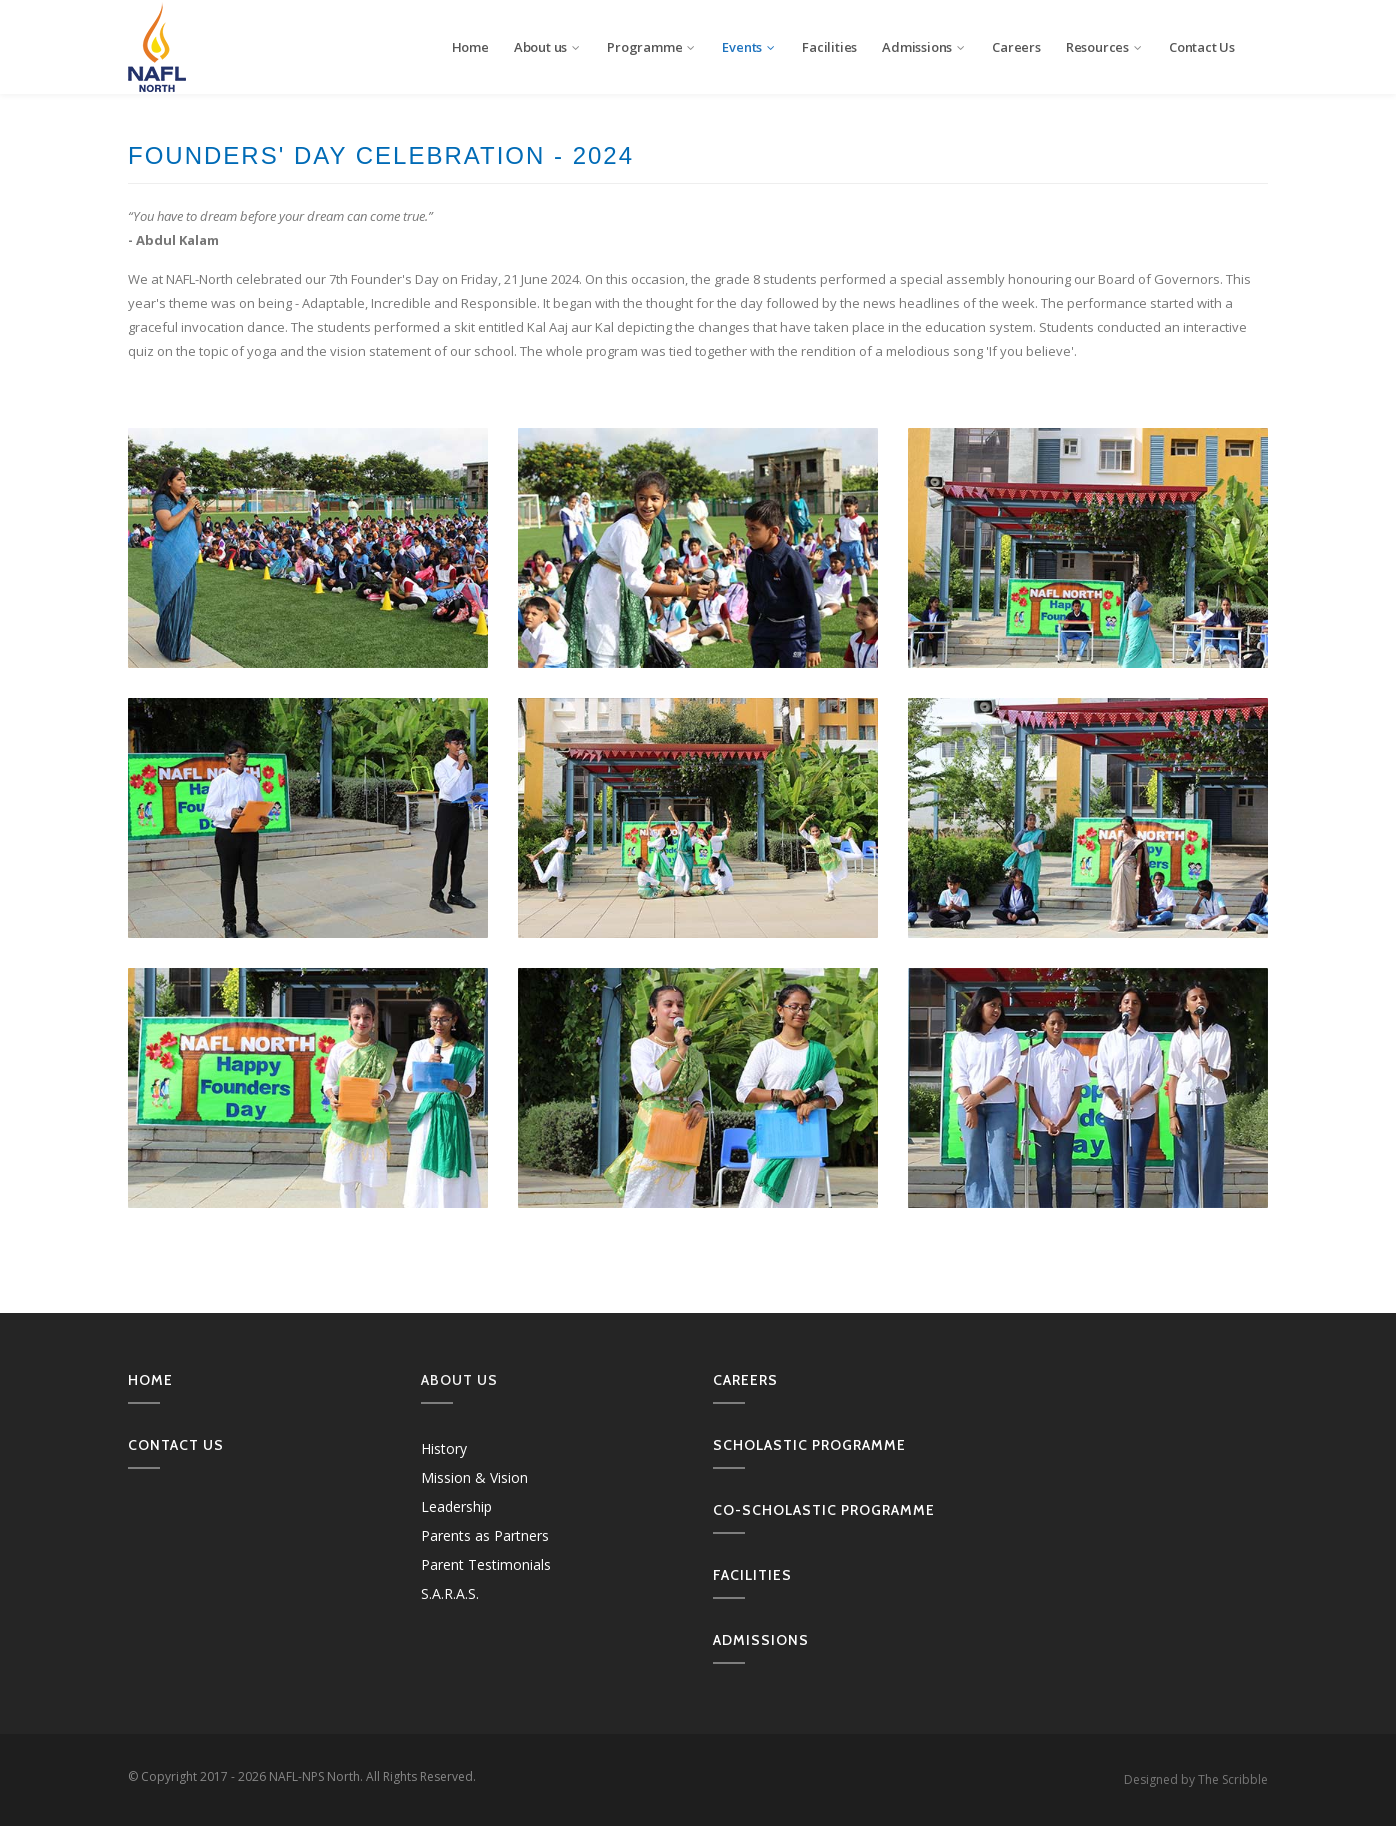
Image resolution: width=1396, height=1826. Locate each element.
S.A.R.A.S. (450, 1593)
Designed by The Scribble (1196, 1779)
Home (470, 47)
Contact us (176, 1445)
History (444, 1448)
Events (749, 47)
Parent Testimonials (486, 1564)
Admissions (924, 47)
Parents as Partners (485, 1535)
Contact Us (1202, 47)
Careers (1016, 47)
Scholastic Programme (809, 1445)
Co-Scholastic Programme (824, 1510)
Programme (652, 47)
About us (548, 47)
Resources (1105, 47)
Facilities (829, 47)
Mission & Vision (474, 1477)
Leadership (456, 1506)
